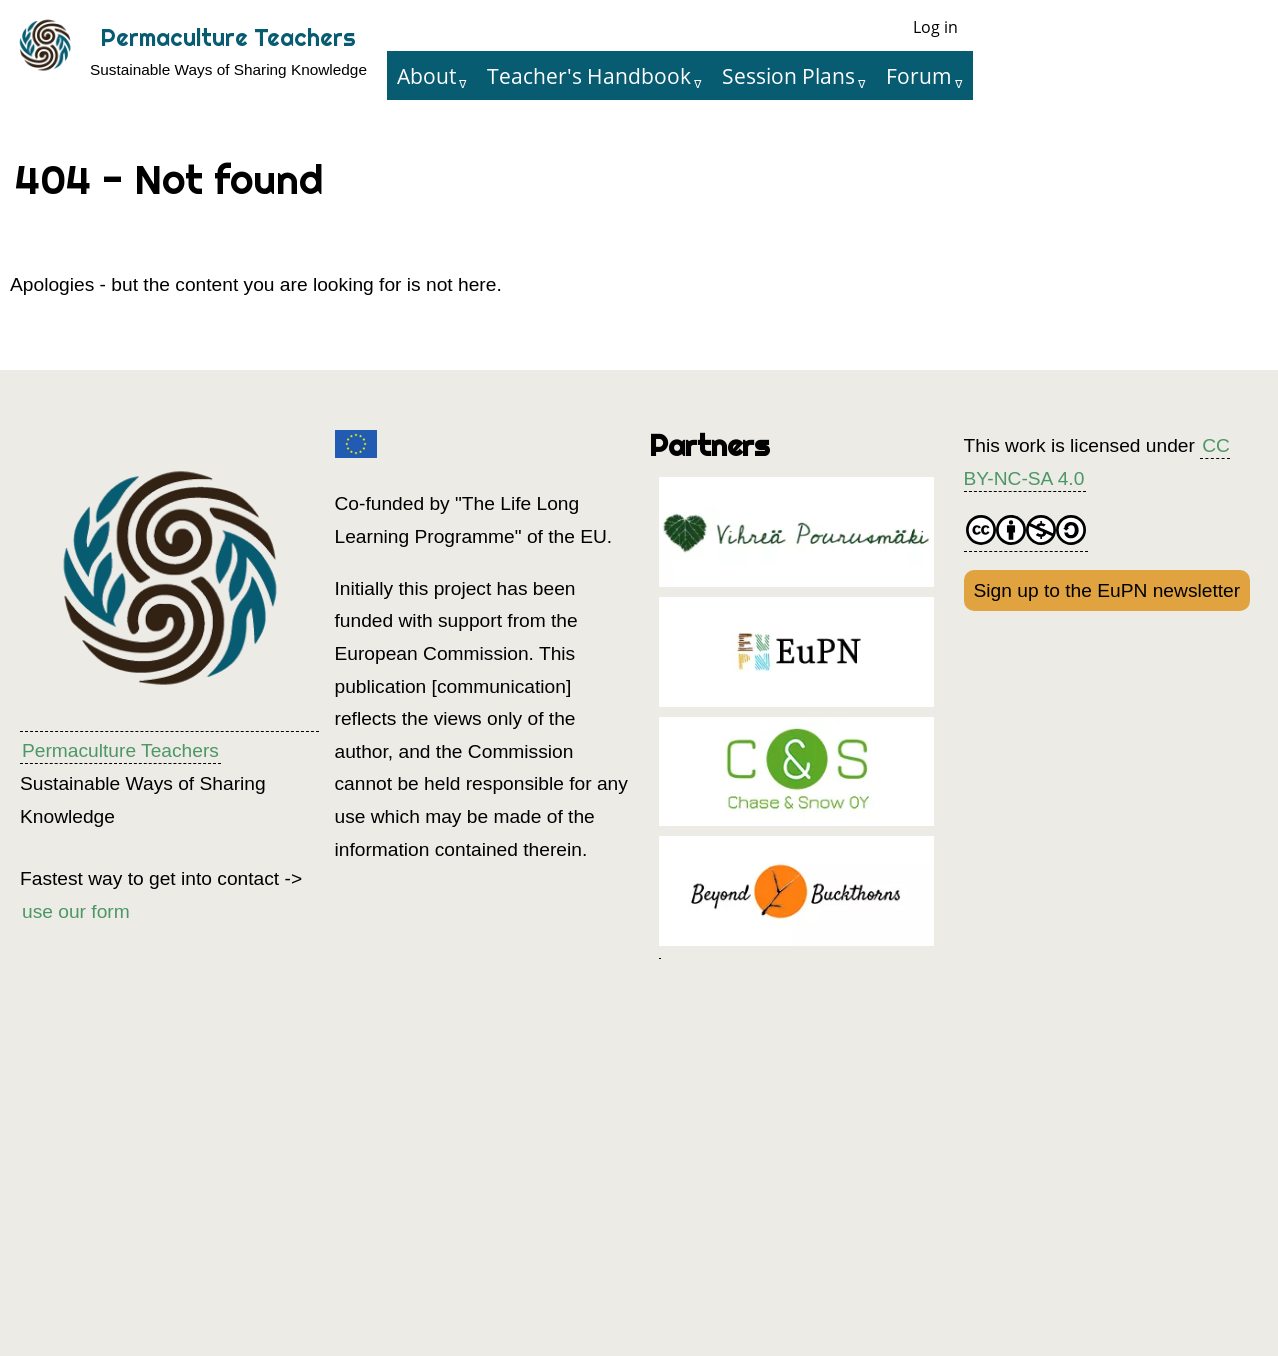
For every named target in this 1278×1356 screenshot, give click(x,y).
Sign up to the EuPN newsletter (1107, 590)
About (426, 75)
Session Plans (788, 75)
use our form (76, 911)
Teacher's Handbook (589, 75)
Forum (919, 75)
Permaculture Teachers (228, 37)
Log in (935, 27)
